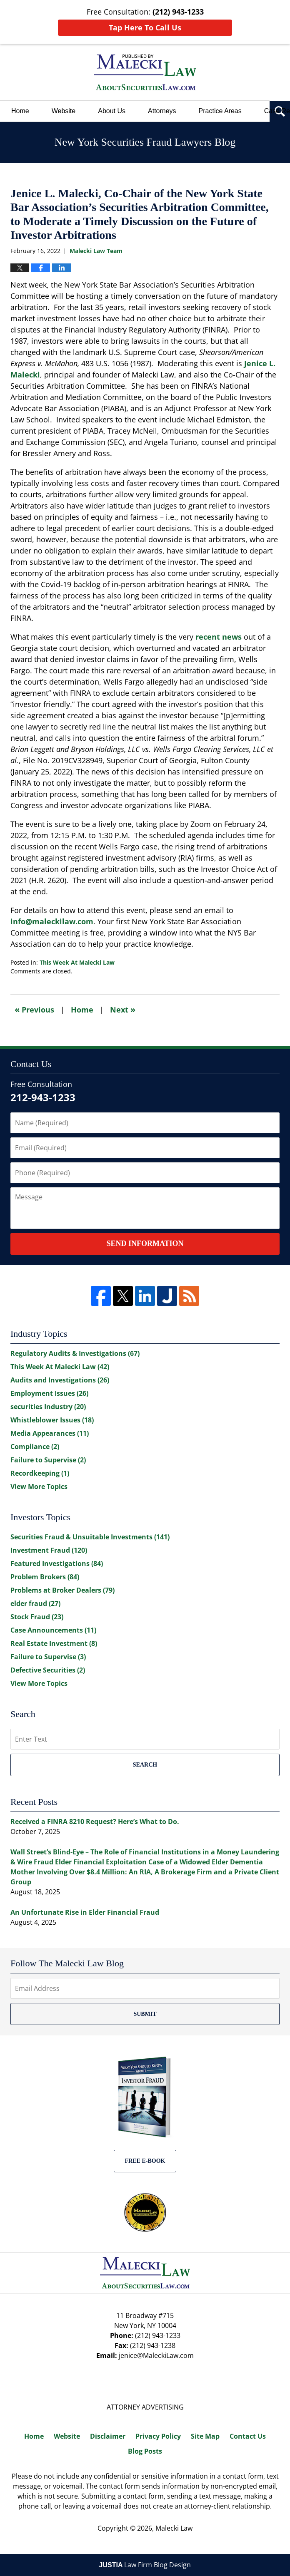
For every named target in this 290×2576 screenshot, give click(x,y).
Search (145, 1765)
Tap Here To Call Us (145, 27)
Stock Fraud (36, 1616)
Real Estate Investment (53, 1643)
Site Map (205, 2436)
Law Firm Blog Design (145, 2564)
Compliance (34, 1446)
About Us (111, 110)
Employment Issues (49, 1393)
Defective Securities (47, 1670)
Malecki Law (173, 2528)
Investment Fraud (48, 1550)
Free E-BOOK (145, 2161)
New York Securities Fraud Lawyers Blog (145, 72)
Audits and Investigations (59, 1380)
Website (64, 110)
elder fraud (35, 1603)
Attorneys (162, 110)
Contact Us (248, 2436)
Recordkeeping (39, 1473)
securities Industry (48, 1406)
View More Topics (39, 1486)
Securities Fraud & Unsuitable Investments (90, 1536)
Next (122, 1009)
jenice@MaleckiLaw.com (156, 2355)
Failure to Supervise (48, 1459)
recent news (218, 637)
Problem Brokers (44, 1576)
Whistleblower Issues (52, 1419)
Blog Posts (145, 2451)
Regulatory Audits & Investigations (75, 1353)
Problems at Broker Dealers (62, 1590)
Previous (34, 1009)
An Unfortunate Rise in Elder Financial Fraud (84, 1912)
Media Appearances (49, 1433)
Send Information (144, 1243)
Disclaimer (107, 2436)
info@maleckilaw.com (51, 921)
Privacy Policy (158, 2436)
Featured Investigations (56, 1563)
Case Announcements (53, 1630)
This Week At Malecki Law (77, 962)
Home (20, 110)
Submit (144, 2014)
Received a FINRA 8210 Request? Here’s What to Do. (94, 1821)
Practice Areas (220, 110)
